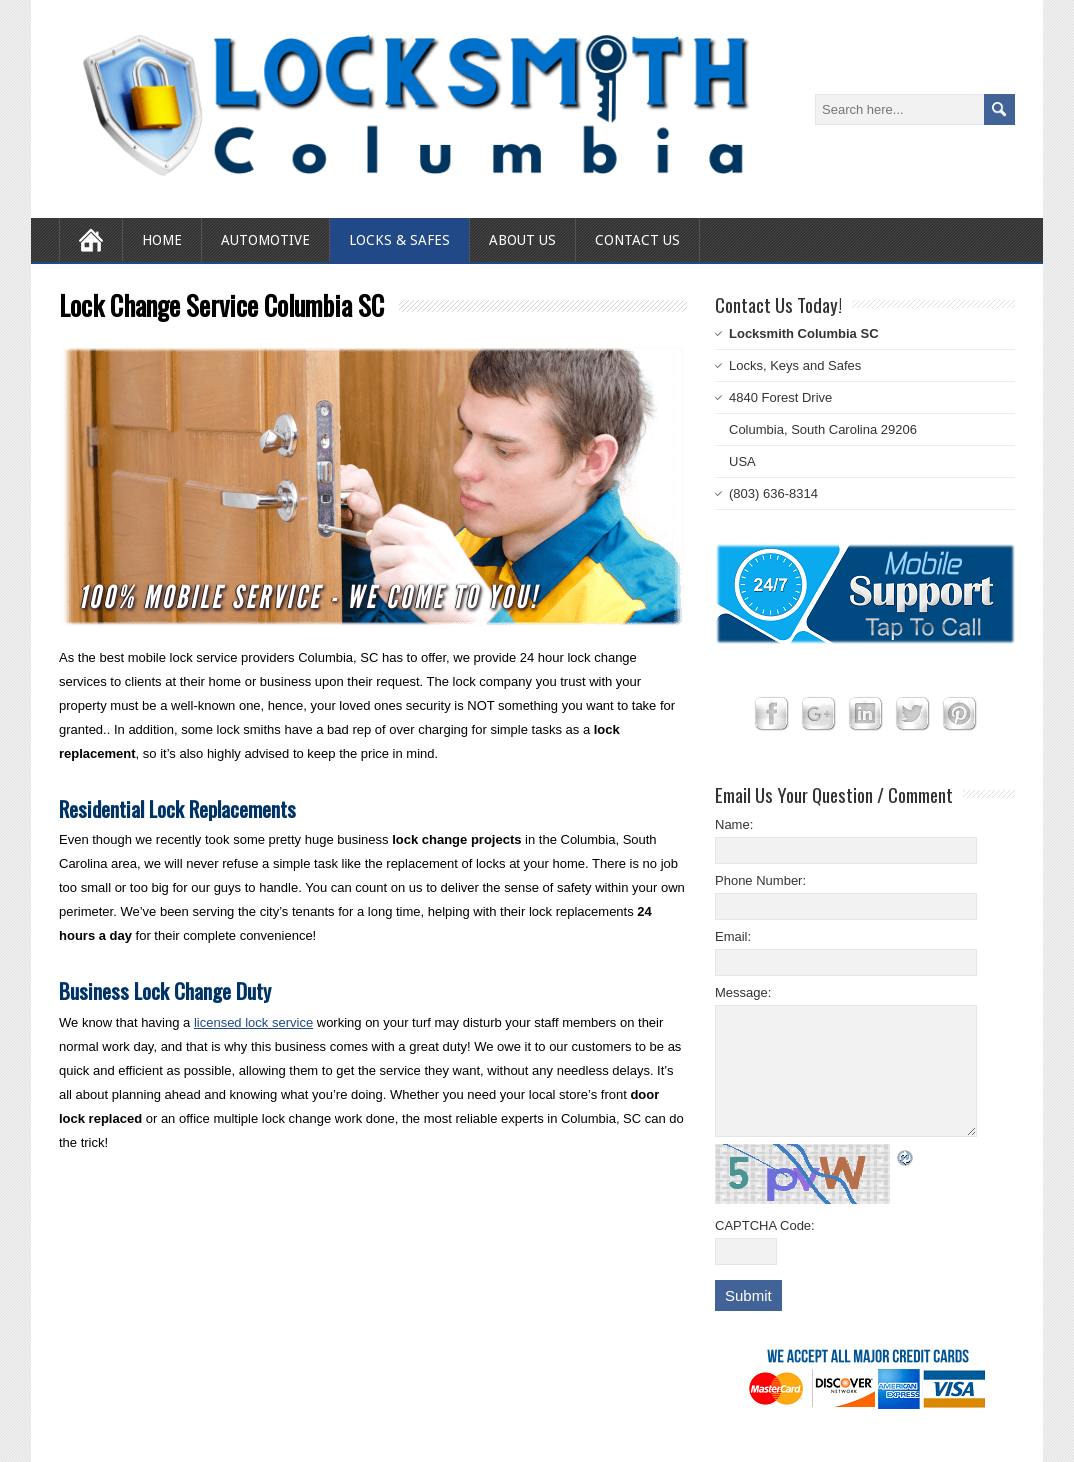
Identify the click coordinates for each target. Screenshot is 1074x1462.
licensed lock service (253, 1022)
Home (162, 240)
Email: (733, 936)
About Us (522, 240)
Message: (743, 992)
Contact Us (637, 240)
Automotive (265, 240)
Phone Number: (760, 880)
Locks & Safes (399, 240)
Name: (734, 824)
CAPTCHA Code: (765, 1225)
